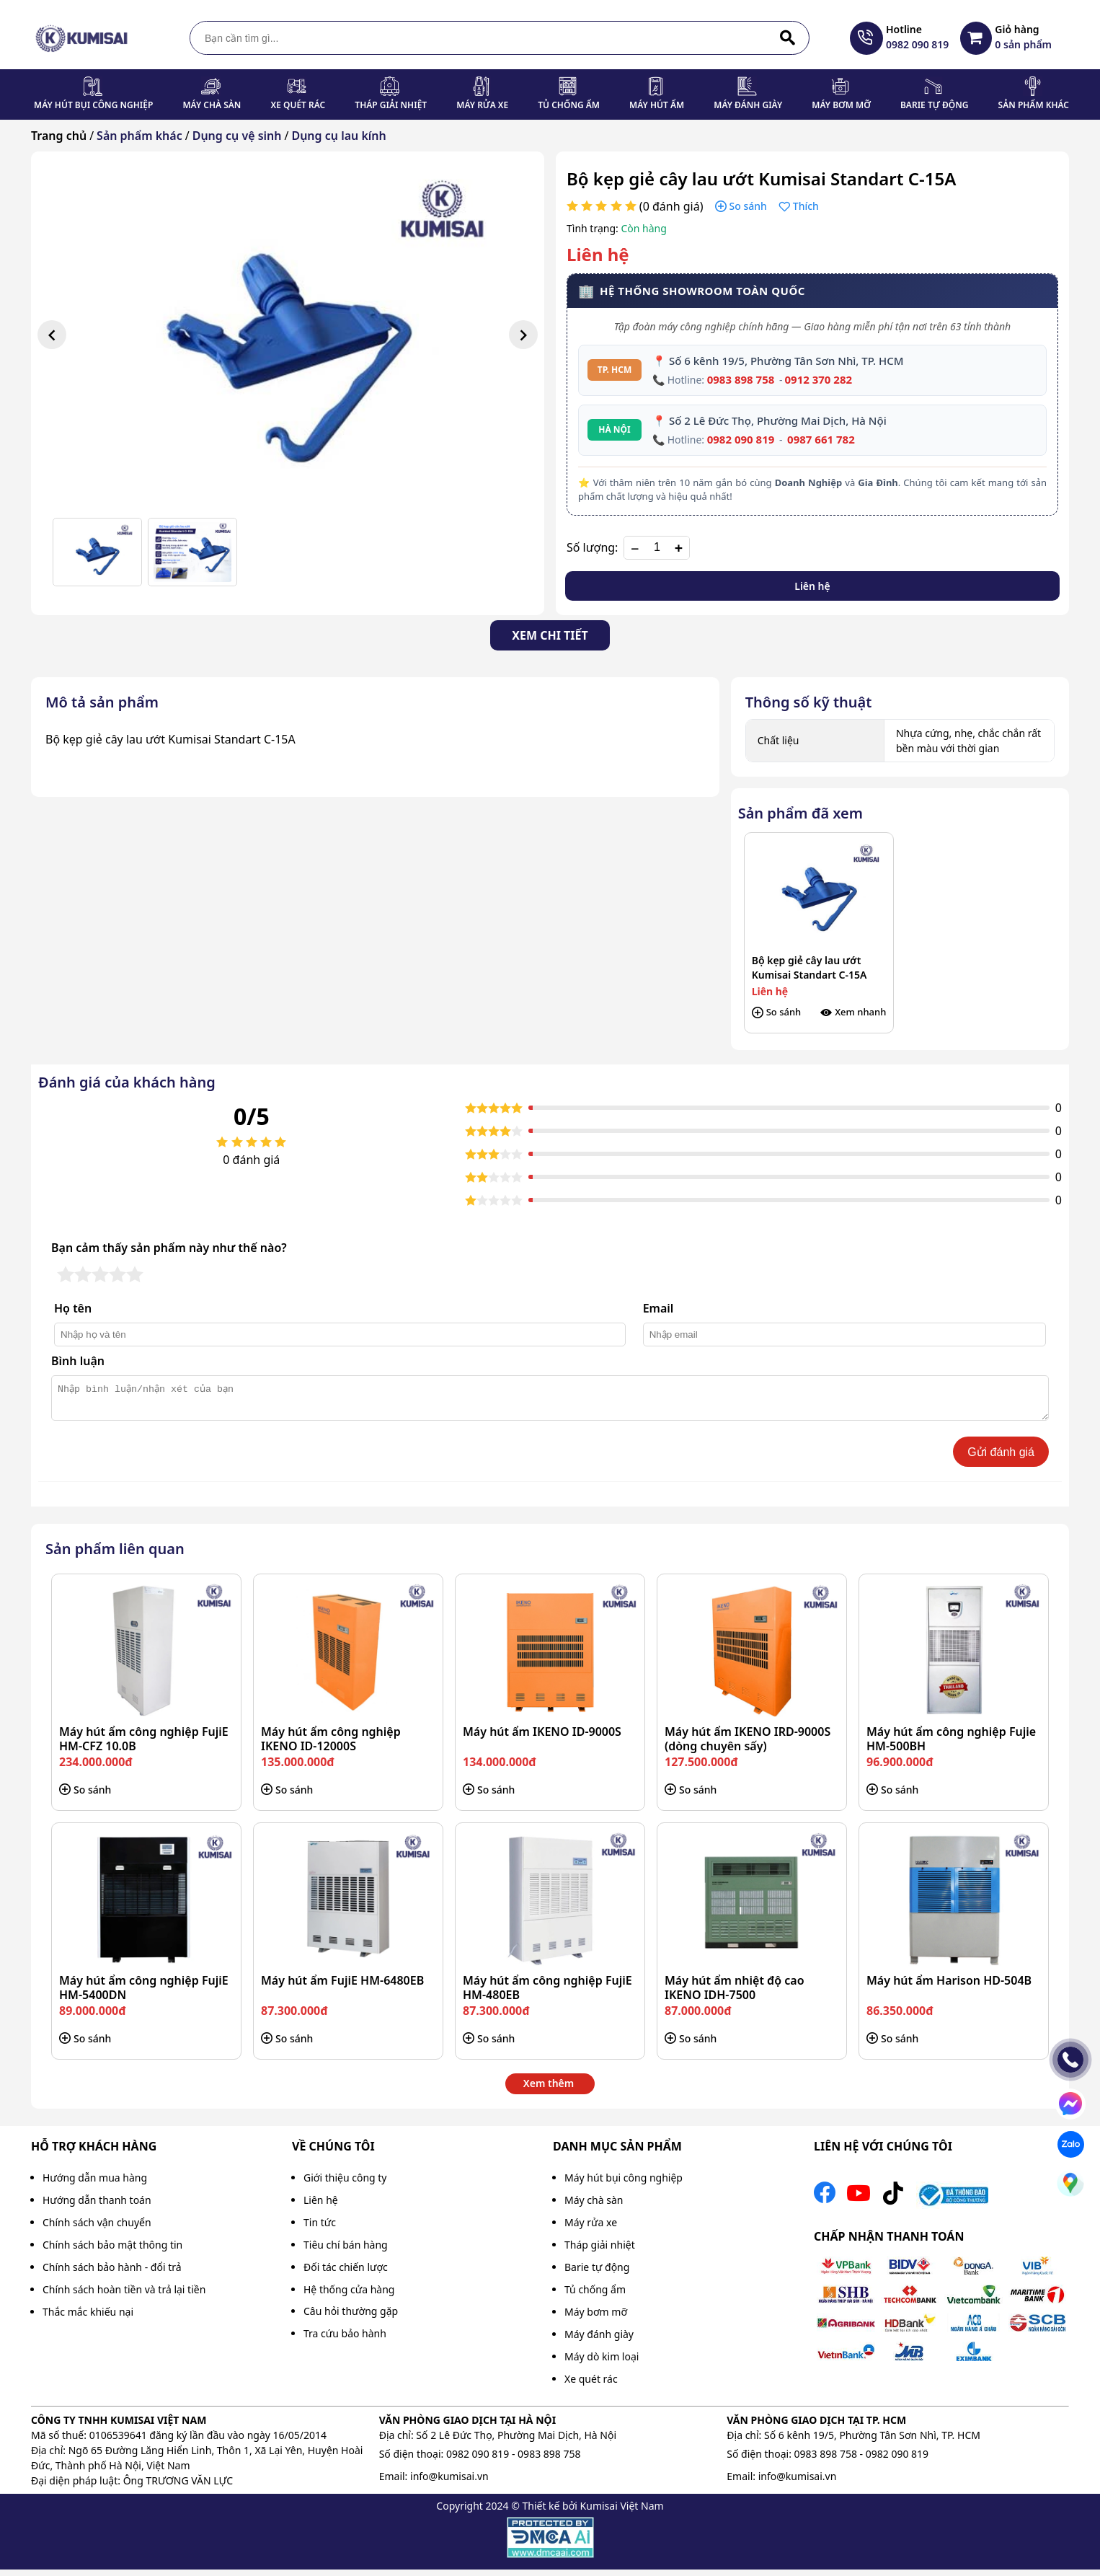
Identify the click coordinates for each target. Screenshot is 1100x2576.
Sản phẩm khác (1033, 105)
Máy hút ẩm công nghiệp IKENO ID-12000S (331, 1745)
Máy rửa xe (482, 105)
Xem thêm (548, 2089)
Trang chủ (59, 136)
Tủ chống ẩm (569, 105)
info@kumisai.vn (449, 2482)
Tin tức (319, 2229)
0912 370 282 (818, 379)
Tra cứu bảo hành (344, 2340)
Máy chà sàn (211, 105)
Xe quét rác (298, 105)
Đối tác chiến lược (345, 2273)
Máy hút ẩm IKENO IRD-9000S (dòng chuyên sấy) (747, 1745)
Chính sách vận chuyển (97, 2229)
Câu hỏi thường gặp (350, 2317)
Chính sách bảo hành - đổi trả (112, 2273)
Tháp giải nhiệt (391, 105)
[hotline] (866, 38)
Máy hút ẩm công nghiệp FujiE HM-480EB (547, 1994)
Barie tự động (934, 105)
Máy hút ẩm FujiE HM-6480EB (342, 1987)
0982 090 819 (741, 439)
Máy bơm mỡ (841, 105)
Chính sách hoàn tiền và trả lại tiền (124, 2296)
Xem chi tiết (549, 635)
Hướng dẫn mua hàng (95, 2184)
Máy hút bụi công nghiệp (93, 105)
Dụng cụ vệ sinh (237, 136)
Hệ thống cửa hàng (348, 2296)
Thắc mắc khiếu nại (88, 2318)
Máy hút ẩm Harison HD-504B (949, 1987)
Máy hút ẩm (656, 105)
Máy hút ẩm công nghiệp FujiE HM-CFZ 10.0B (144, 1745)
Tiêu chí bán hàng (345, 2251)
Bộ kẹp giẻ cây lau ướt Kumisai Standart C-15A (809, 967)
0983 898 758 (741, 379)
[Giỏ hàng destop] (976, 38)
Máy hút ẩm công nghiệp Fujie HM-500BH (951, 1745)
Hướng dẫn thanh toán (97, 2206)
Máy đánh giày (748, 105)
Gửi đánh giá (1000, 1458)
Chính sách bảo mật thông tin (112, 2251)
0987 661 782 (821, 439)
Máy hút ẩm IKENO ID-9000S (542, 1738)
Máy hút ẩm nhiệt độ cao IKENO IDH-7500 (734, 1994)
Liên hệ (812, 586)
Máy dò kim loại (601, 2363)
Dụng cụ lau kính (338, 136)
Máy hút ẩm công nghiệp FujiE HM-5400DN (144, 1994)
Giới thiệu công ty (344, 2184)
